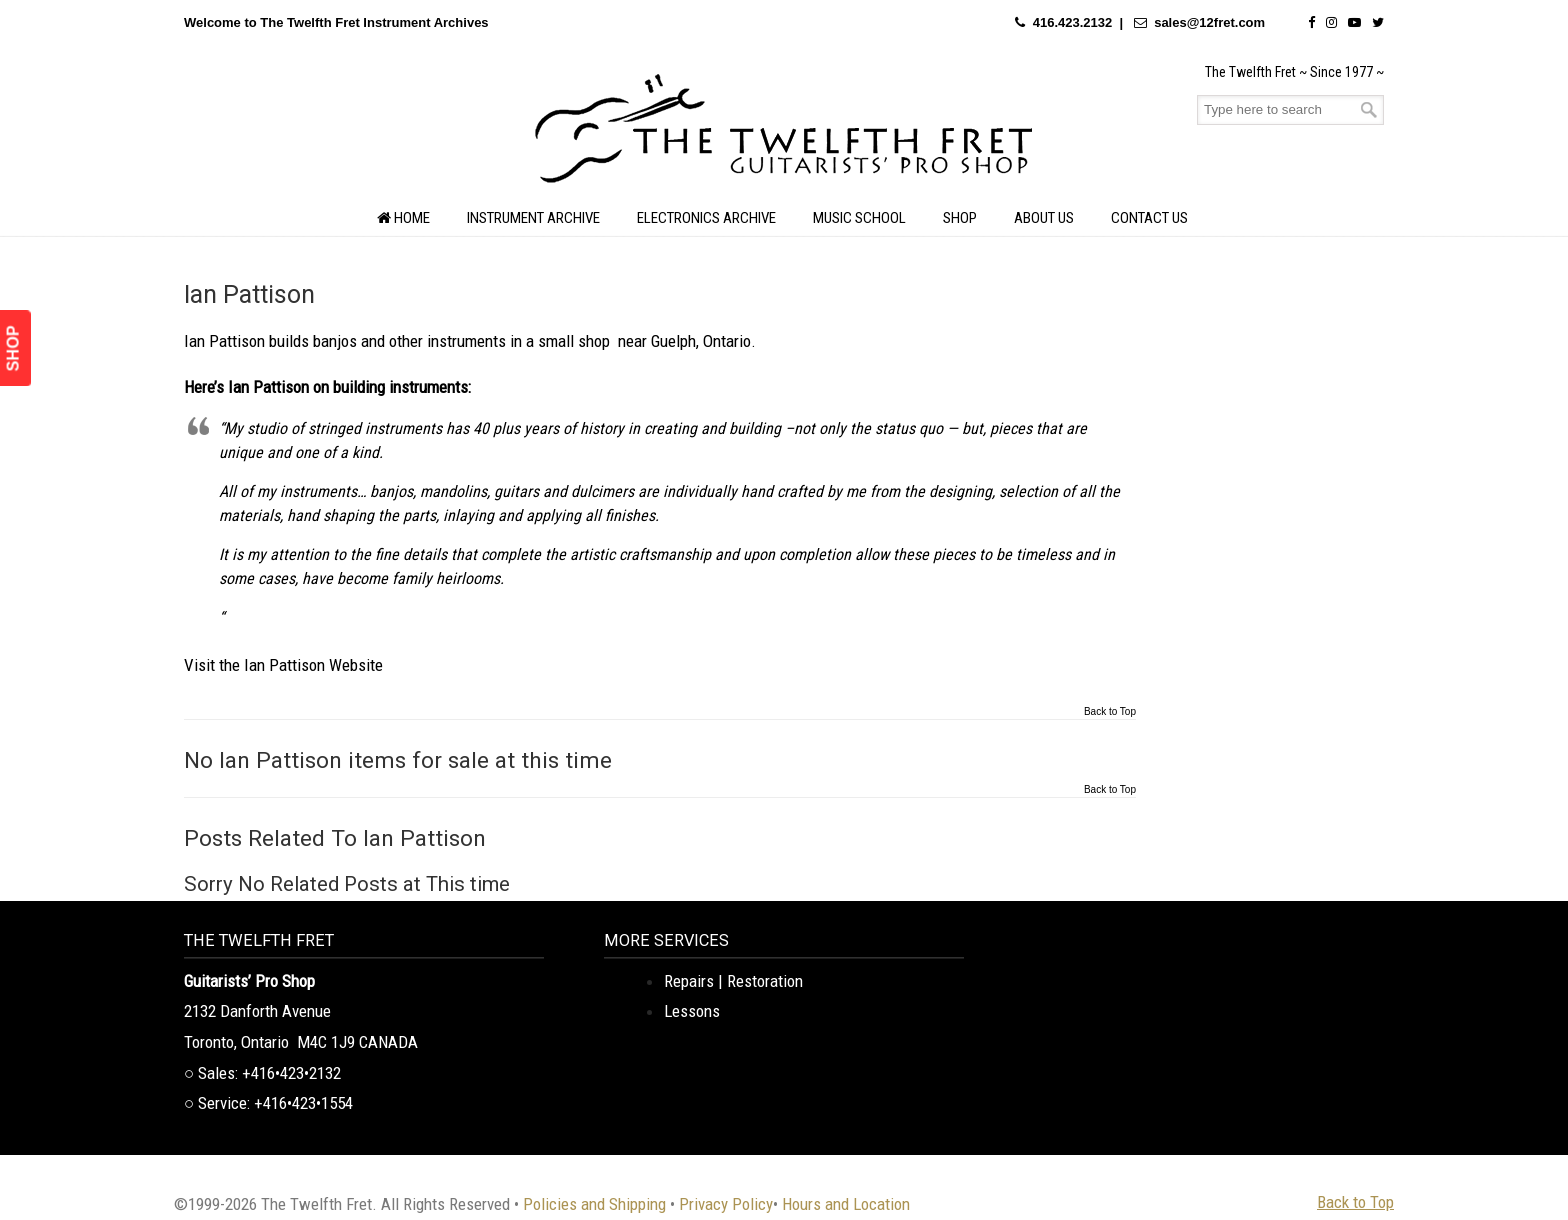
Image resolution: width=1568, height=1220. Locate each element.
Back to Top (1110, 712)
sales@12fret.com (1209, 22)
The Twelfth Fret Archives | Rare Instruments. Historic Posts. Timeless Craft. (784, 134)
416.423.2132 (1073, 22)
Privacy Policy (726, 1204)
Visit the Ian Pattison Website (283, 665)
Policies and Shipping (594, 1204)
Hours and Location (846, 1204)
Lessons (692, 1011)
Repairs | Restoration (733, 981)
